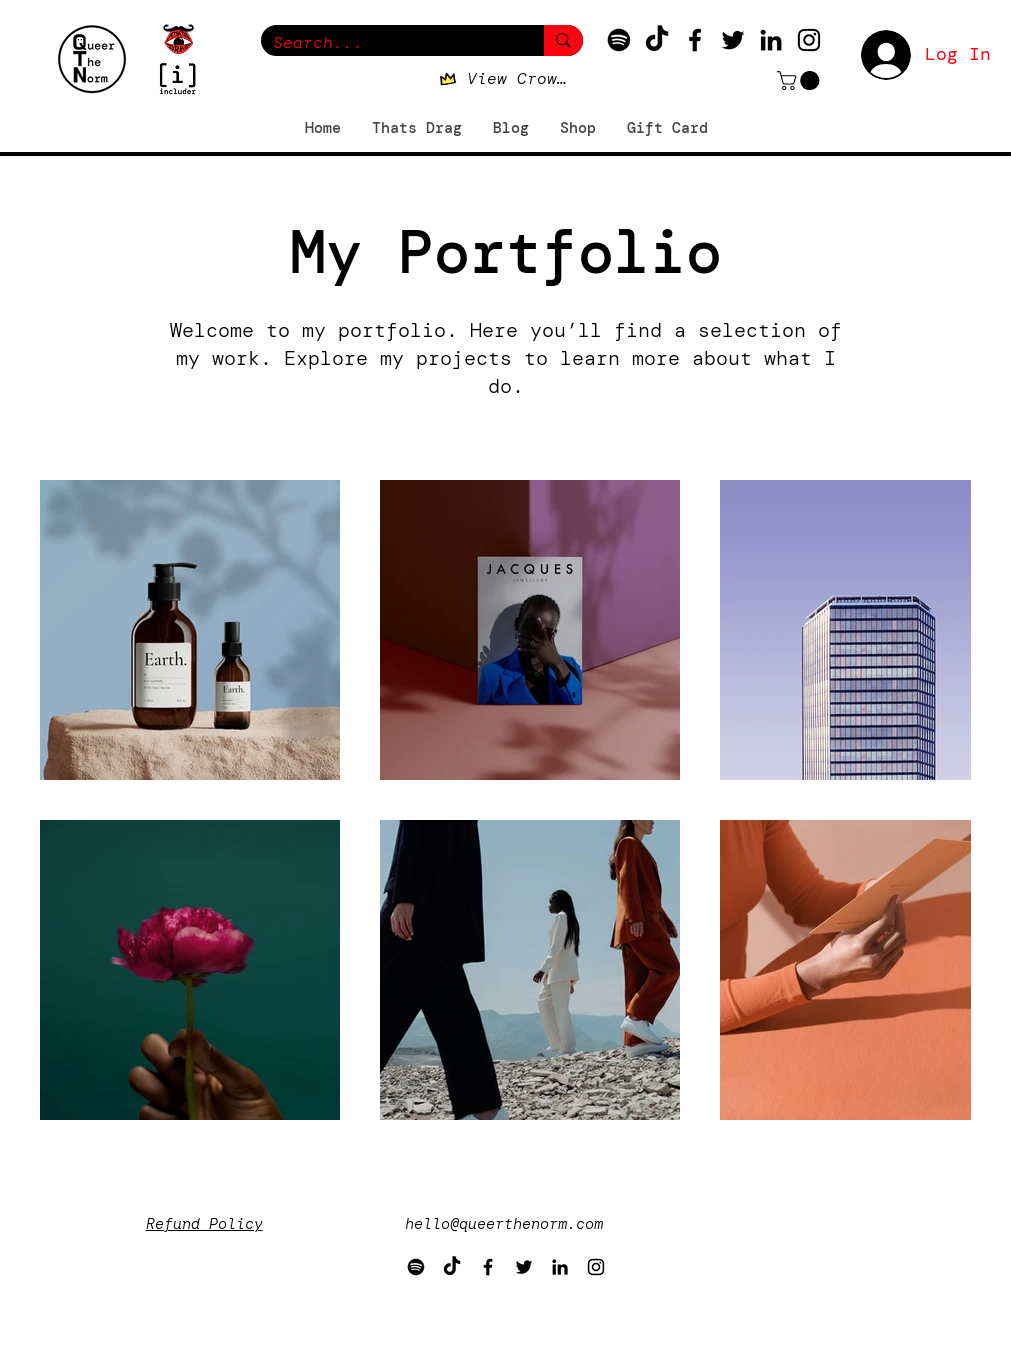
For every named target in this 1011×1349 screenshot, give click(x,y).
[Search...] (388, 42)
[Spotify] (619, 40)
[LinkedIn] (771, 40)
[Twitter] (733, 40)
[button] (800, 80)
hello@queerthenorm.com (504, 1224)
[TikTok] (657, 40)
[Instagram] (809, 40)
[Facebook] (695, 40)
